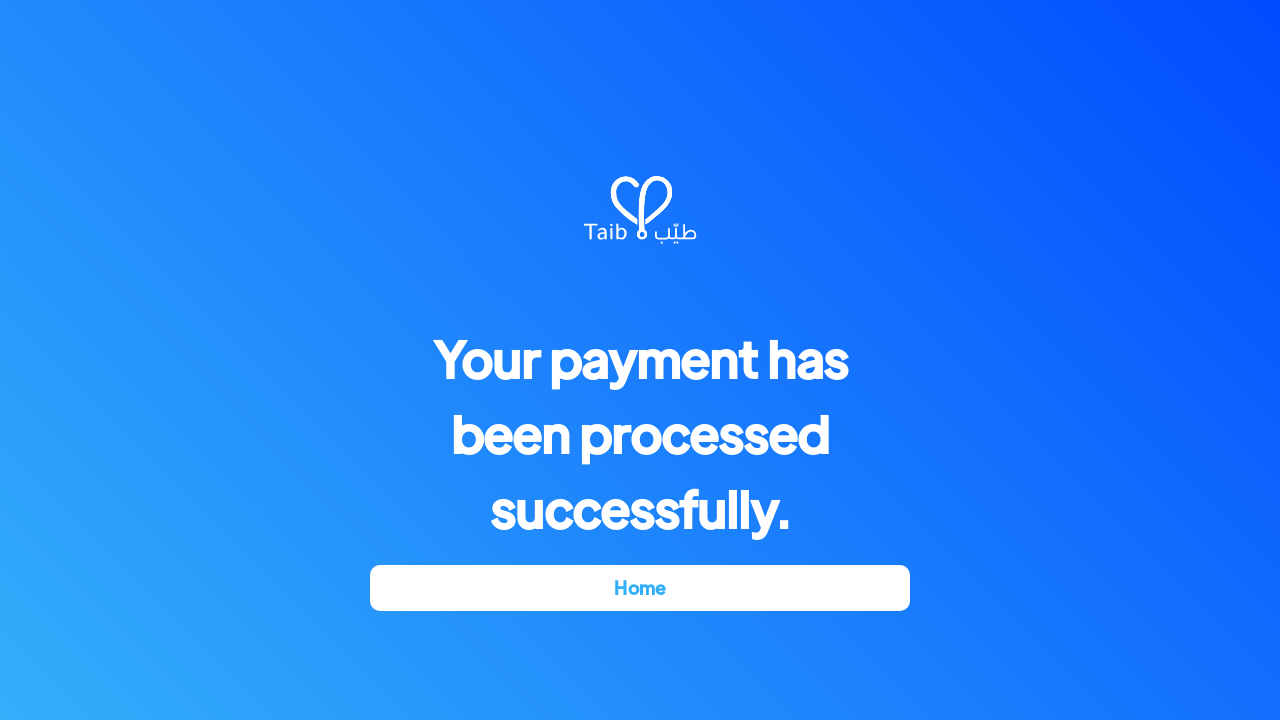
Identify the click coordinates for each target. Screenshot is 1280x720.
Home (639, 587)
